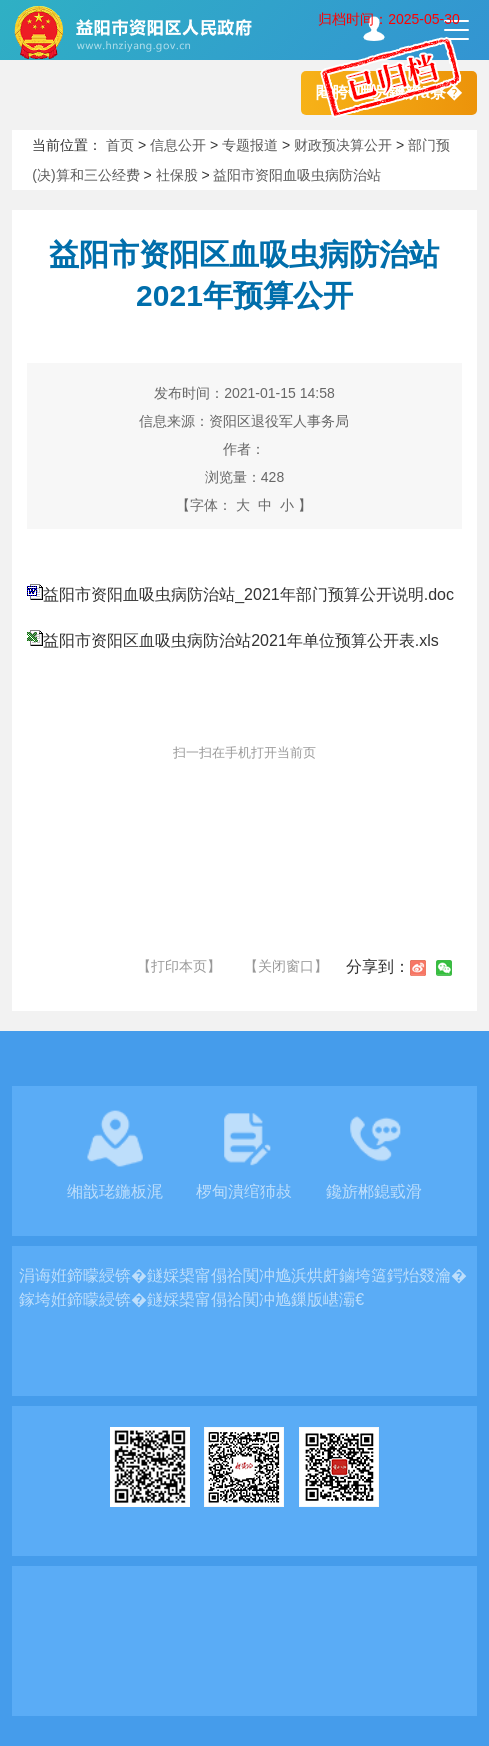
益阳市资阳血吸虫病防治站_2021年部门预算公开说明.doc (248, 594)
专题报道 (250, 145)
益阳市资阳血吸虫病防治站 (297, 175)
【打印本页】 (179, 966)
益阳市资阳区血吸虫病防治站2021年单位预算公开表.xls (241, 640)
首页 (120, 145)
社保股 (177, 175)
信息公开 (178, 145)
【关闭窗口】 (286, 966)
